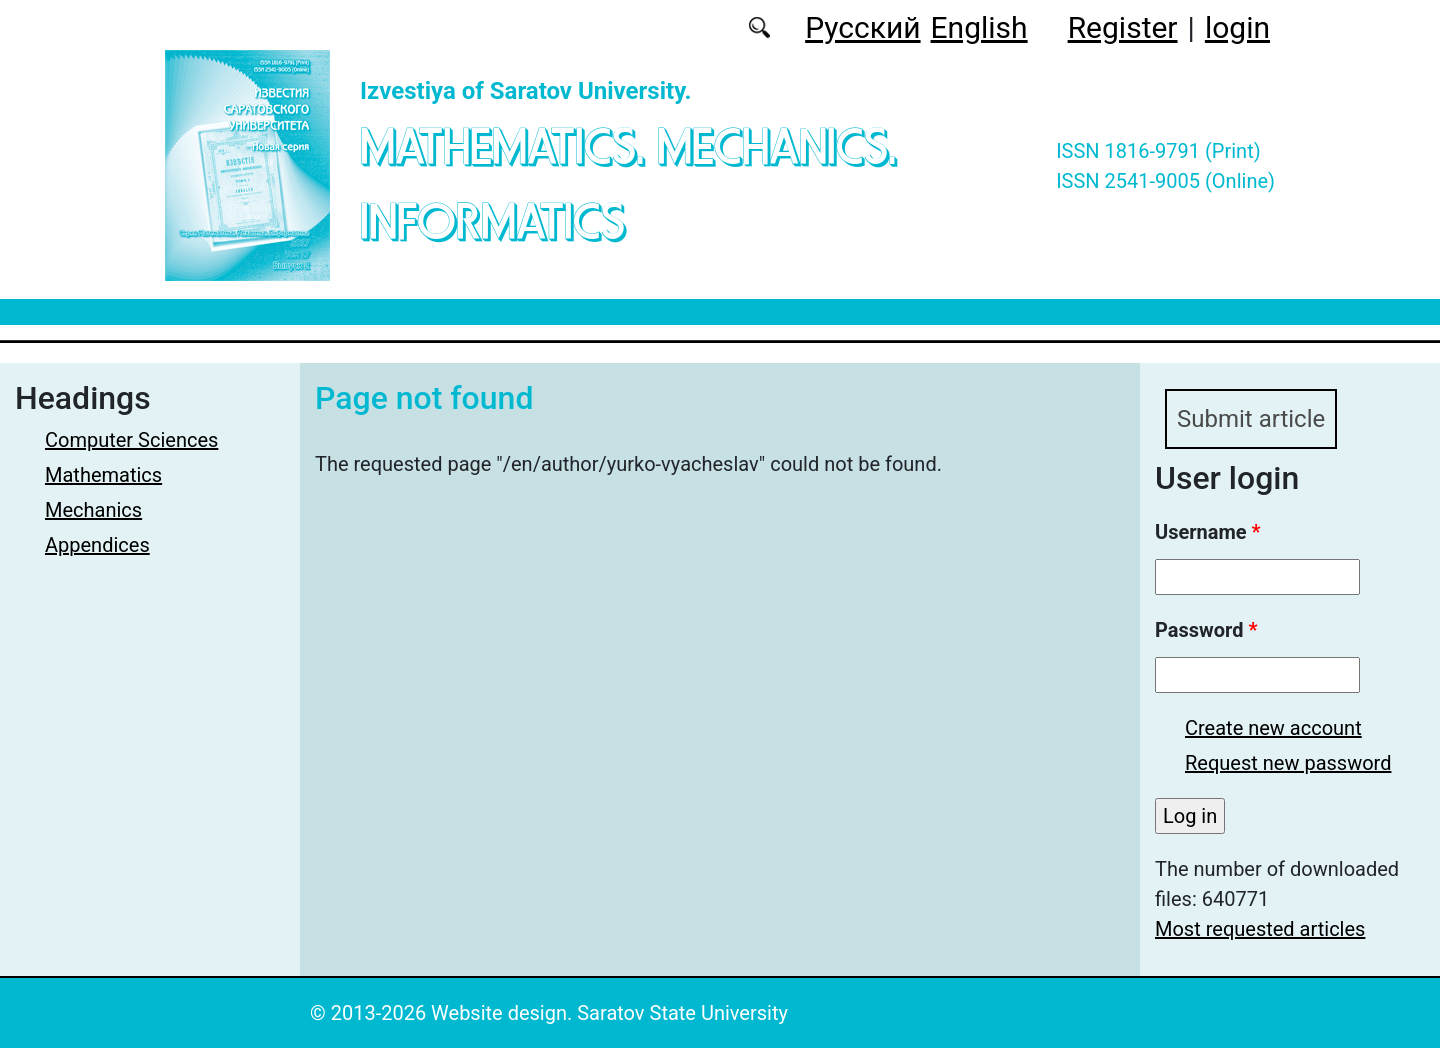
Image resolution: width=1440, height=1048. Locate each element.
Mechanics (93, 510)
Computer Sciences (131, 440)
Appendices (97, 545)
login (1237, 27)
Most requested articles (1260, 929)
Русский (862, 27)
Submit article (1251, 419)
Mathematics (103, 475)
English (979, 27)
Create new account (1273, 728)
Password (1206, 630)
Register (1123, 27)
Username (1208, 532)
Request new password (1288, 763)
